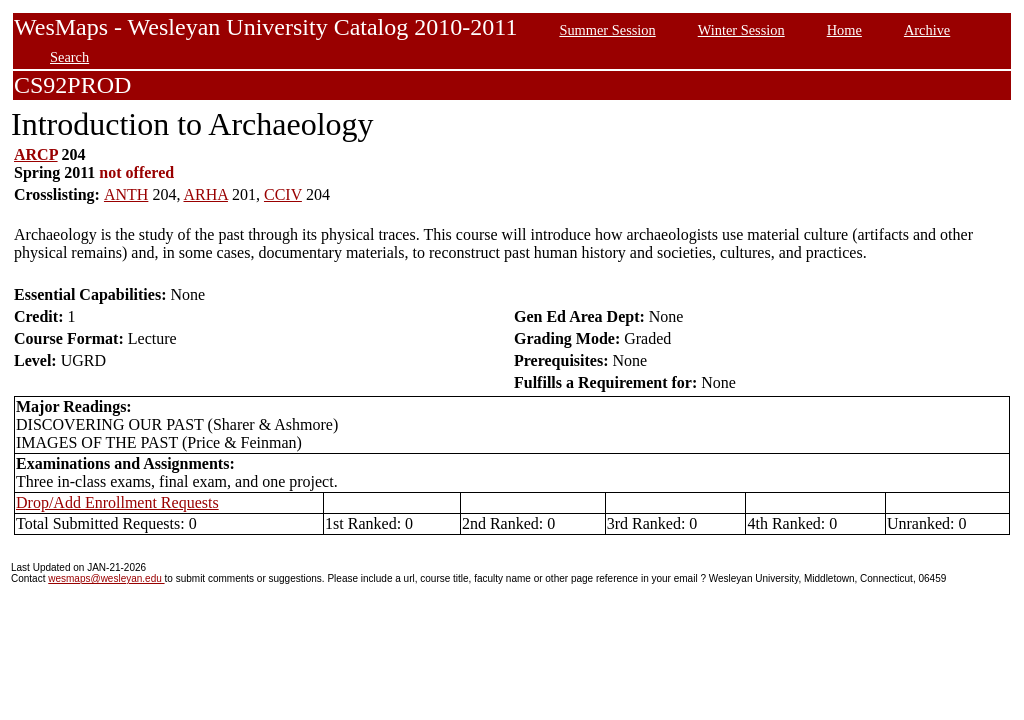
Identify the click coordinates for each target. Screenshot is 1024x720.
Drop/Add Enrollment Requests (117, 502)
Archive (927, 30)
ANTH (126, 194)
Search (69, 57)
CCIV (283, 194)
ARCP (36, 154)
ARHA (206, 194)
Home (844, 30)
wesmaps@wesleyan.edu (106, 578)
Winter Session (741, 30)
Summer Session (607, 30)
